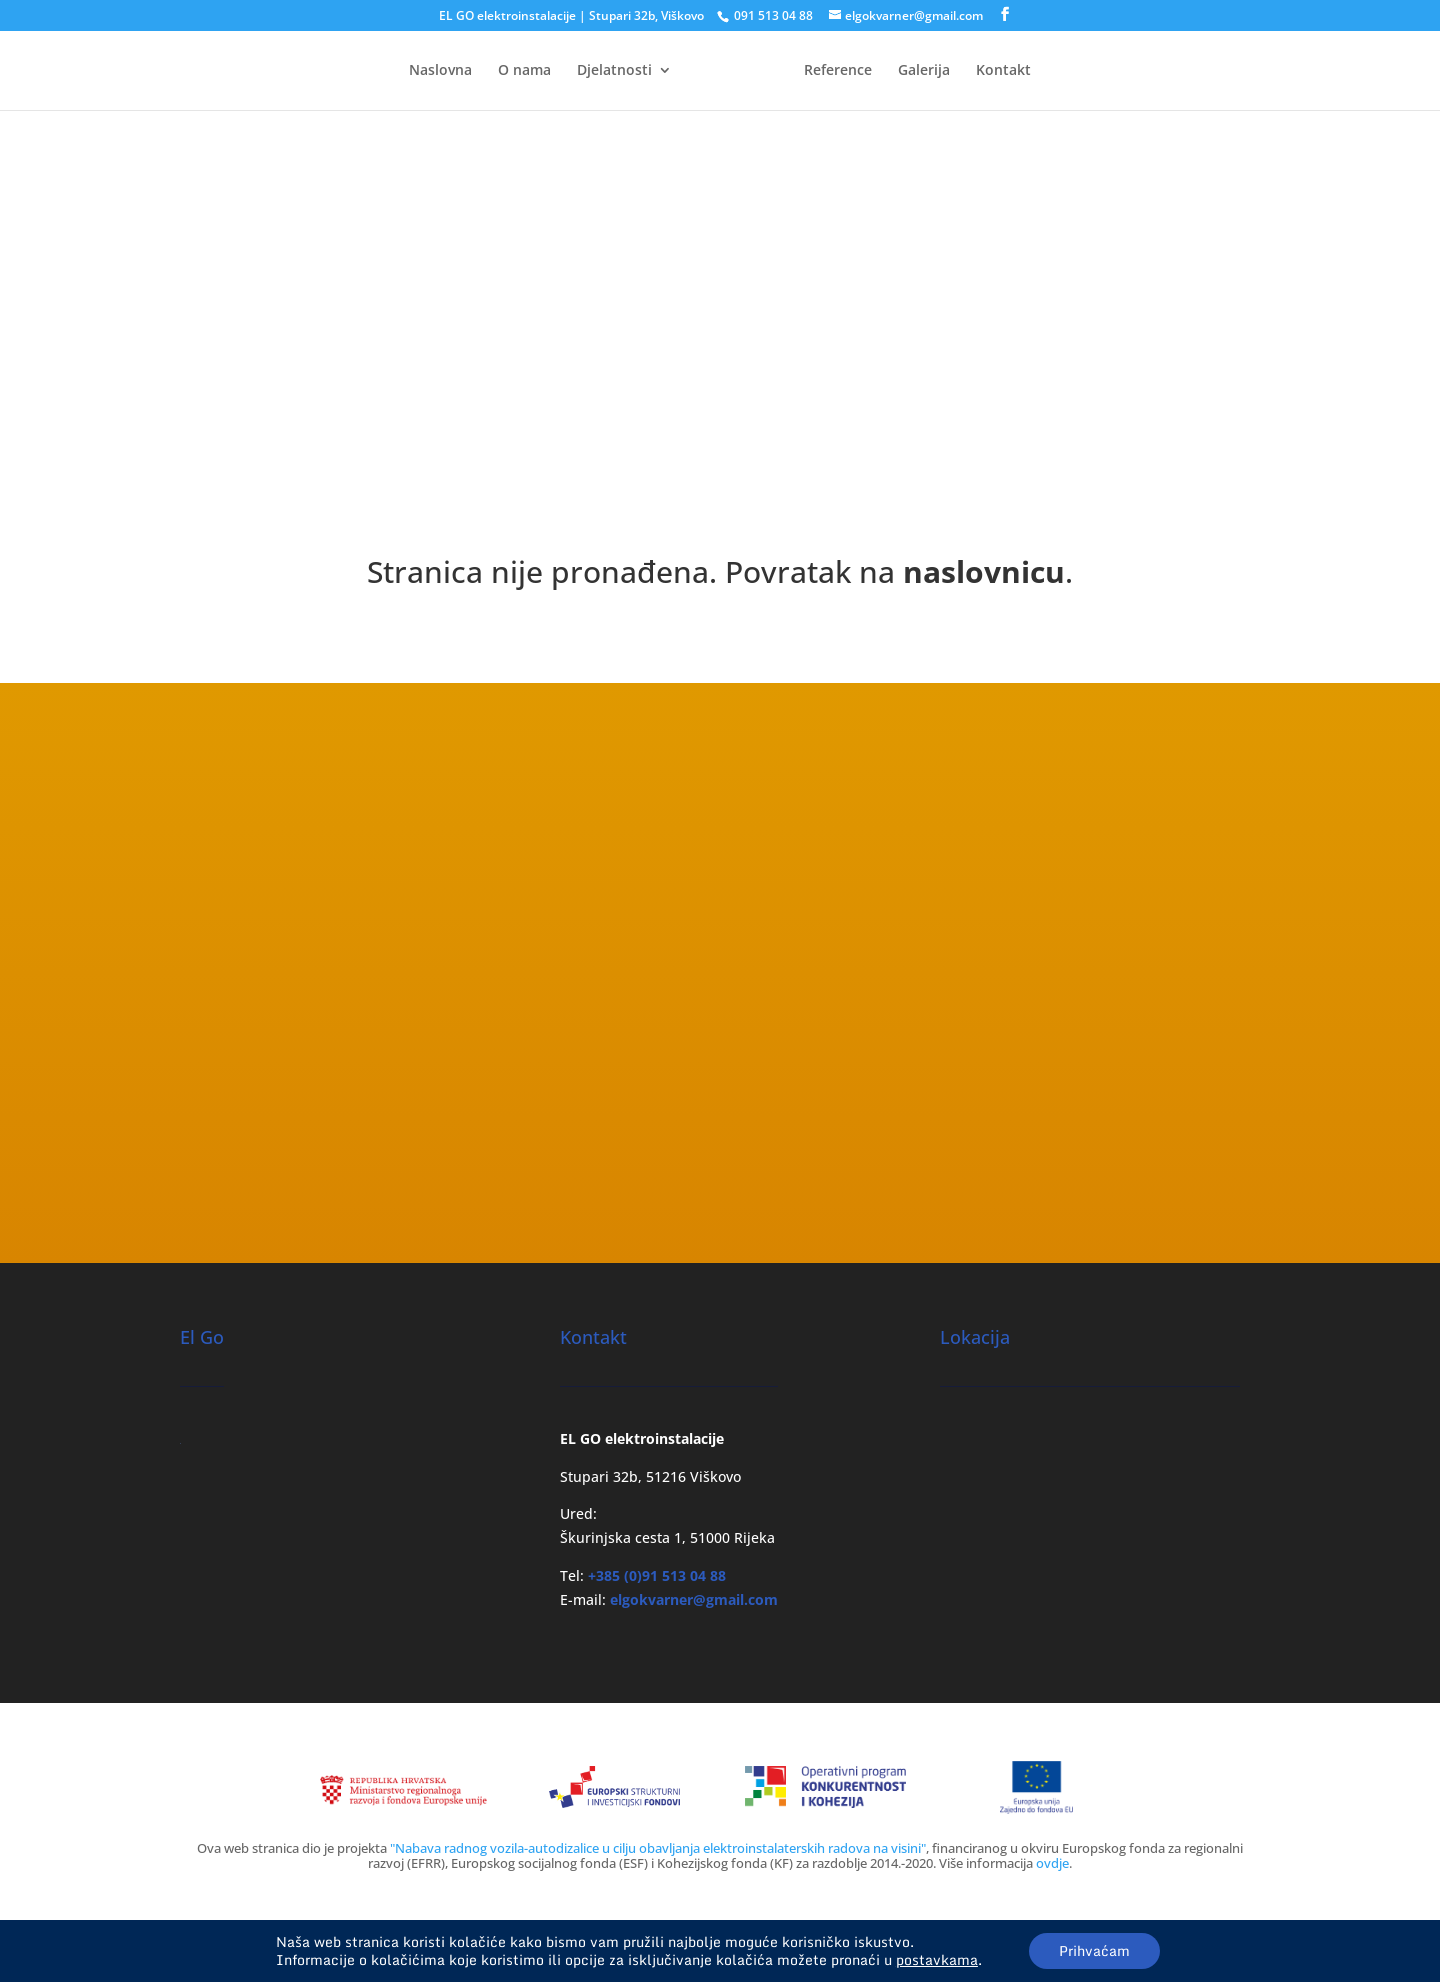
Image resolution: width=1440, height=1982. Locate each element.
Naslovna (440, 71)
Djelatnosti (614, 71)
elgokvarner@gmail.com (694, 1599)
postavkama (937, 1960)
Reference (838, 71)
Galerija (924, 71)
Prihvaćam (1094, 1950)
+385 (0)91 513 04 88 (657, 1575)
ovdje (1052, 1863)
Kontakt (1003, 71)
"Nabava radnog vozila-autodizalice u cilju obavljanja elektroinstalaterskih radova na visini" (658, 1848)
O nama (524, 71)
